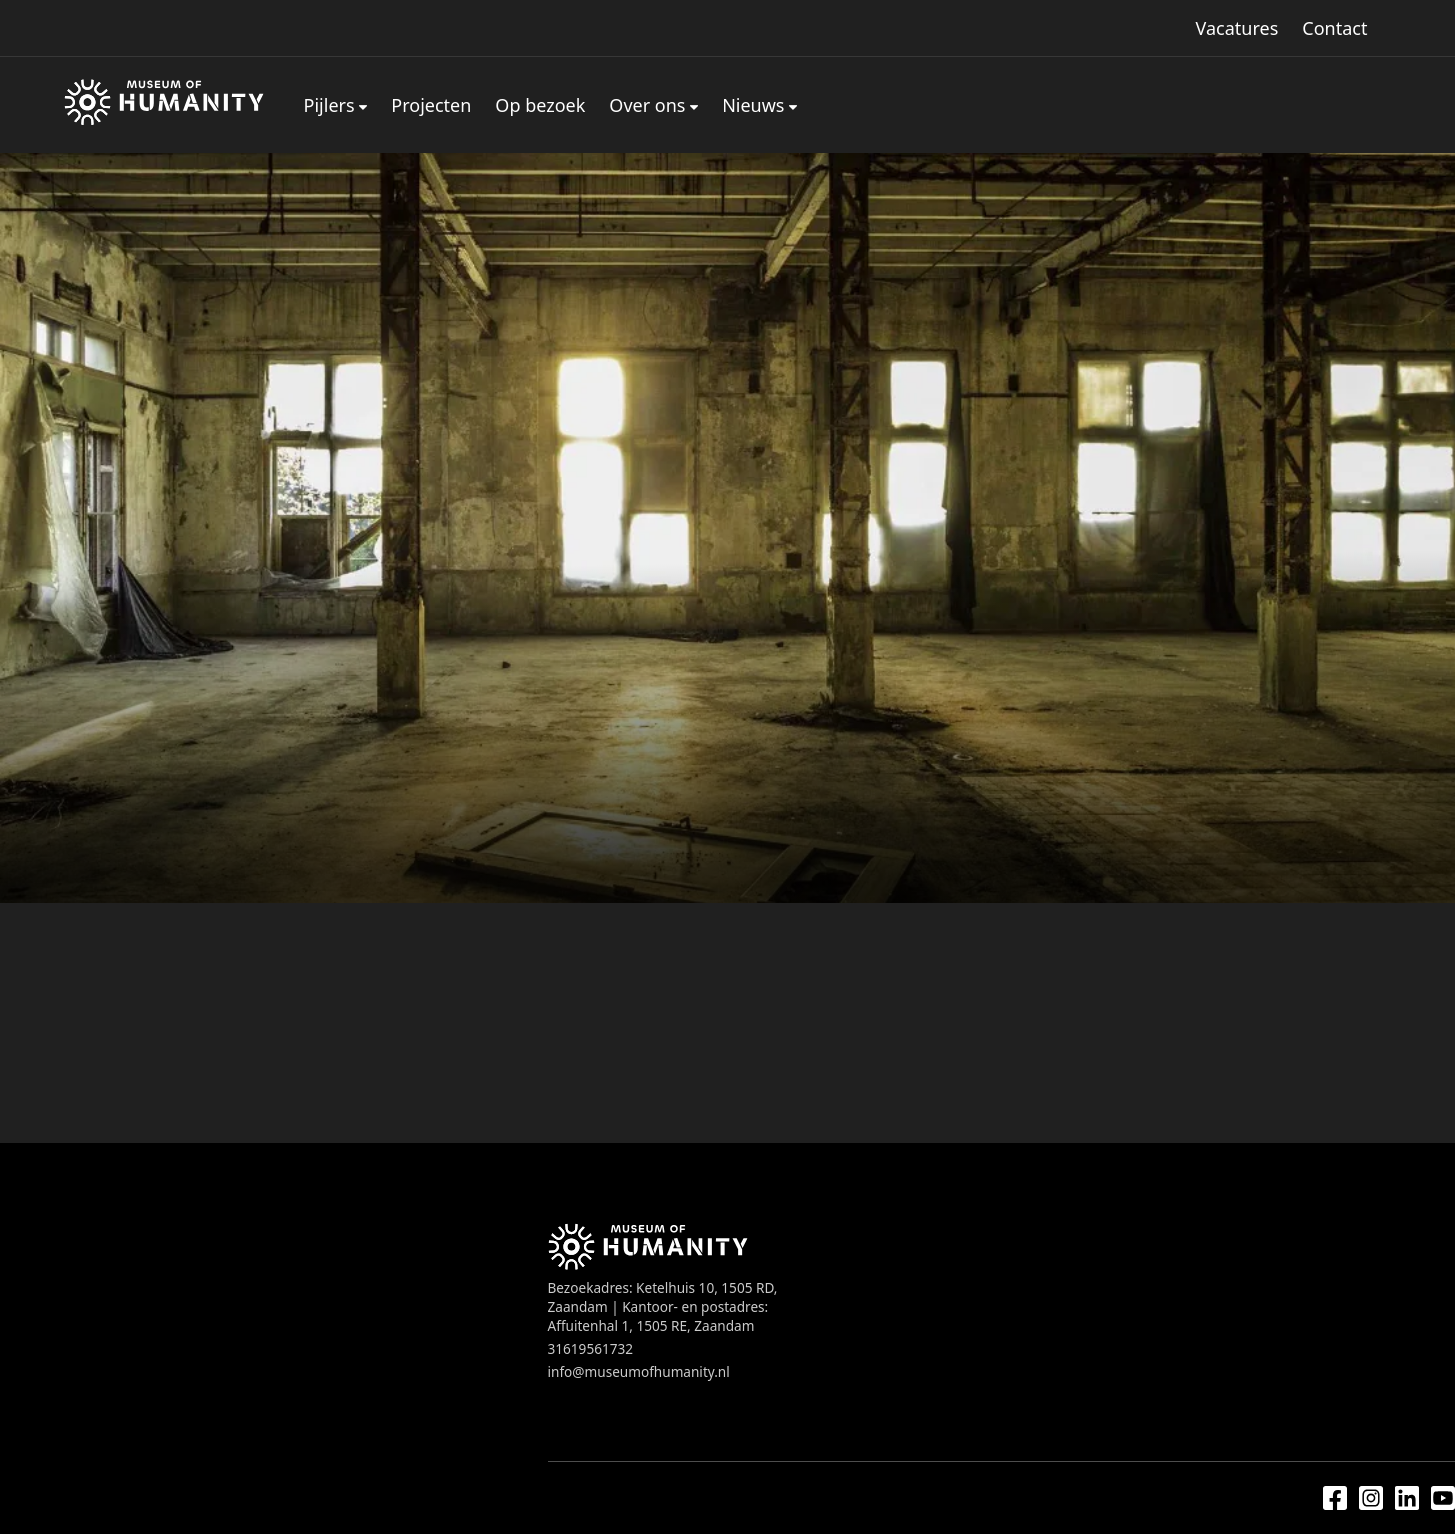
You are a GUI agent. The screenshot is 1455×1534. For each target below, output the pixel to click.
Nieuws (753, 105)
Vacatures (1237, 28)
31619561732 (591, 1348)
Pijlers (329, 105)
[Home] (164, 105)
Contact (1334, 28)
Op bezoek (540, 105)
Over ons (647, 105)
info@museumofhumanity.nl (639, 1371)
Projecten (431, 105)
